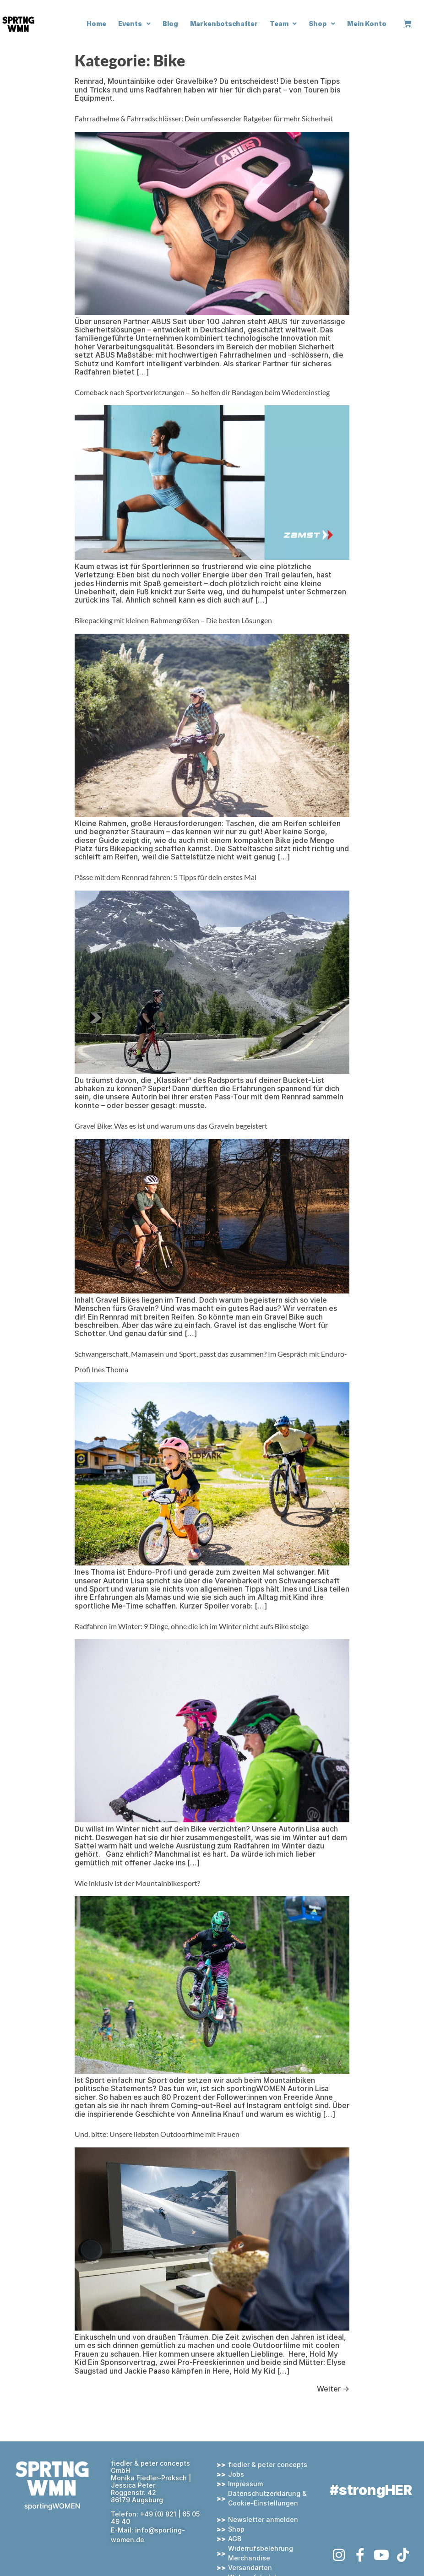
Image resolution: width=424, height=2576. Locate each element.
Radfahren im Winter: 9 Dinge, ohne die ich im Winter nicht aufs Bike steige (192, 1626)
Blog (170, 23)
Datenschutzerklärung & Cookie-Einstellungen (267, 2498)
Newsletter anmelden (263, 2519)
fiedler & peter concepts (267, 2464)
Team (283, 24)
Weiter (333, 2388)
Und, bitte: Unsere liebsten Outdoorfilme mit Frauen (157, 2134)
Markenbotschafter (224, 23)
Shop (322, 24)
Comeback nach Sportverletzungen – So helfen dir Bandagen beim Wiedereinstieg (202, 392)
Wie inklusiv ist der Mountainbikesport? (137, 1883)
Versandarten (250, 2567)
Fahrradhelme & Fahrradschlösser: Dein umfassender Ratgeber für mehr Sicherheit (204, 118)
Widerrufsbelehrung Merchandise (260, 2553)
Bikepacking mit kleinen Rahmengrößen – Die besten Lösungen (173, 620)
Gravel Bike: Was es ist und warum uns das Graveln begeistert (172, 1125)
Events (134, 24)
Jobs (236, 2474)
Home (96, 23)
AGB (234, 2539)
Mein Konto (366, 23)
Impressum (245, 2484)
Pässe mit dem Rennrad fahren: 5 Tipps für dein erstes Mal (165, 877)
